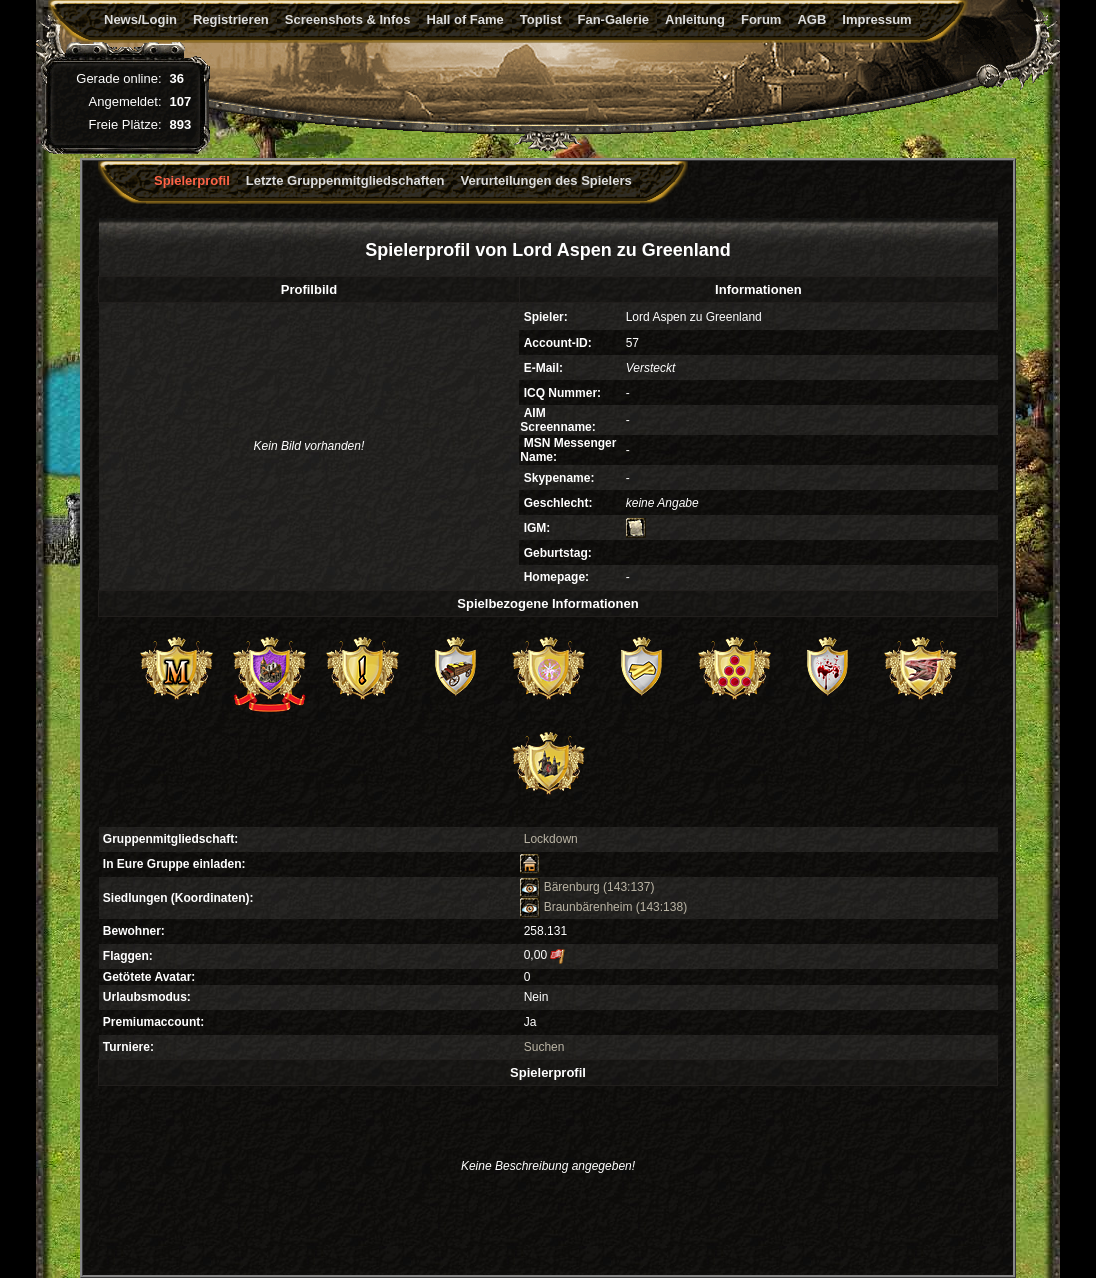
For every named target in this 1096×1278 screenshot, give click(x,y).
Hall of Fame (465, 19)
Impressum (876, 19)
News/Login (140, 19)
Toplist (541, 19)
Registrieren (231, 19)
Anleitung (695, 19)
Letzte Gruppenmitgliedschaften (345, 180)
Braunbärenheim (576, 907)
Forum (761, 19)
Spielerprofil (192, 180)
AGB (811, 19)
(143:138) (661, 907)
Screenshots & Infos (348, 19)
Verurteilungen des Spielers (546, 180)
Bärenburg (559, 887)
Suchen (544, 1047)
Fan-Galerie (613, 19)
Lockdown (551, 839)
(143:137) (628, 887)
